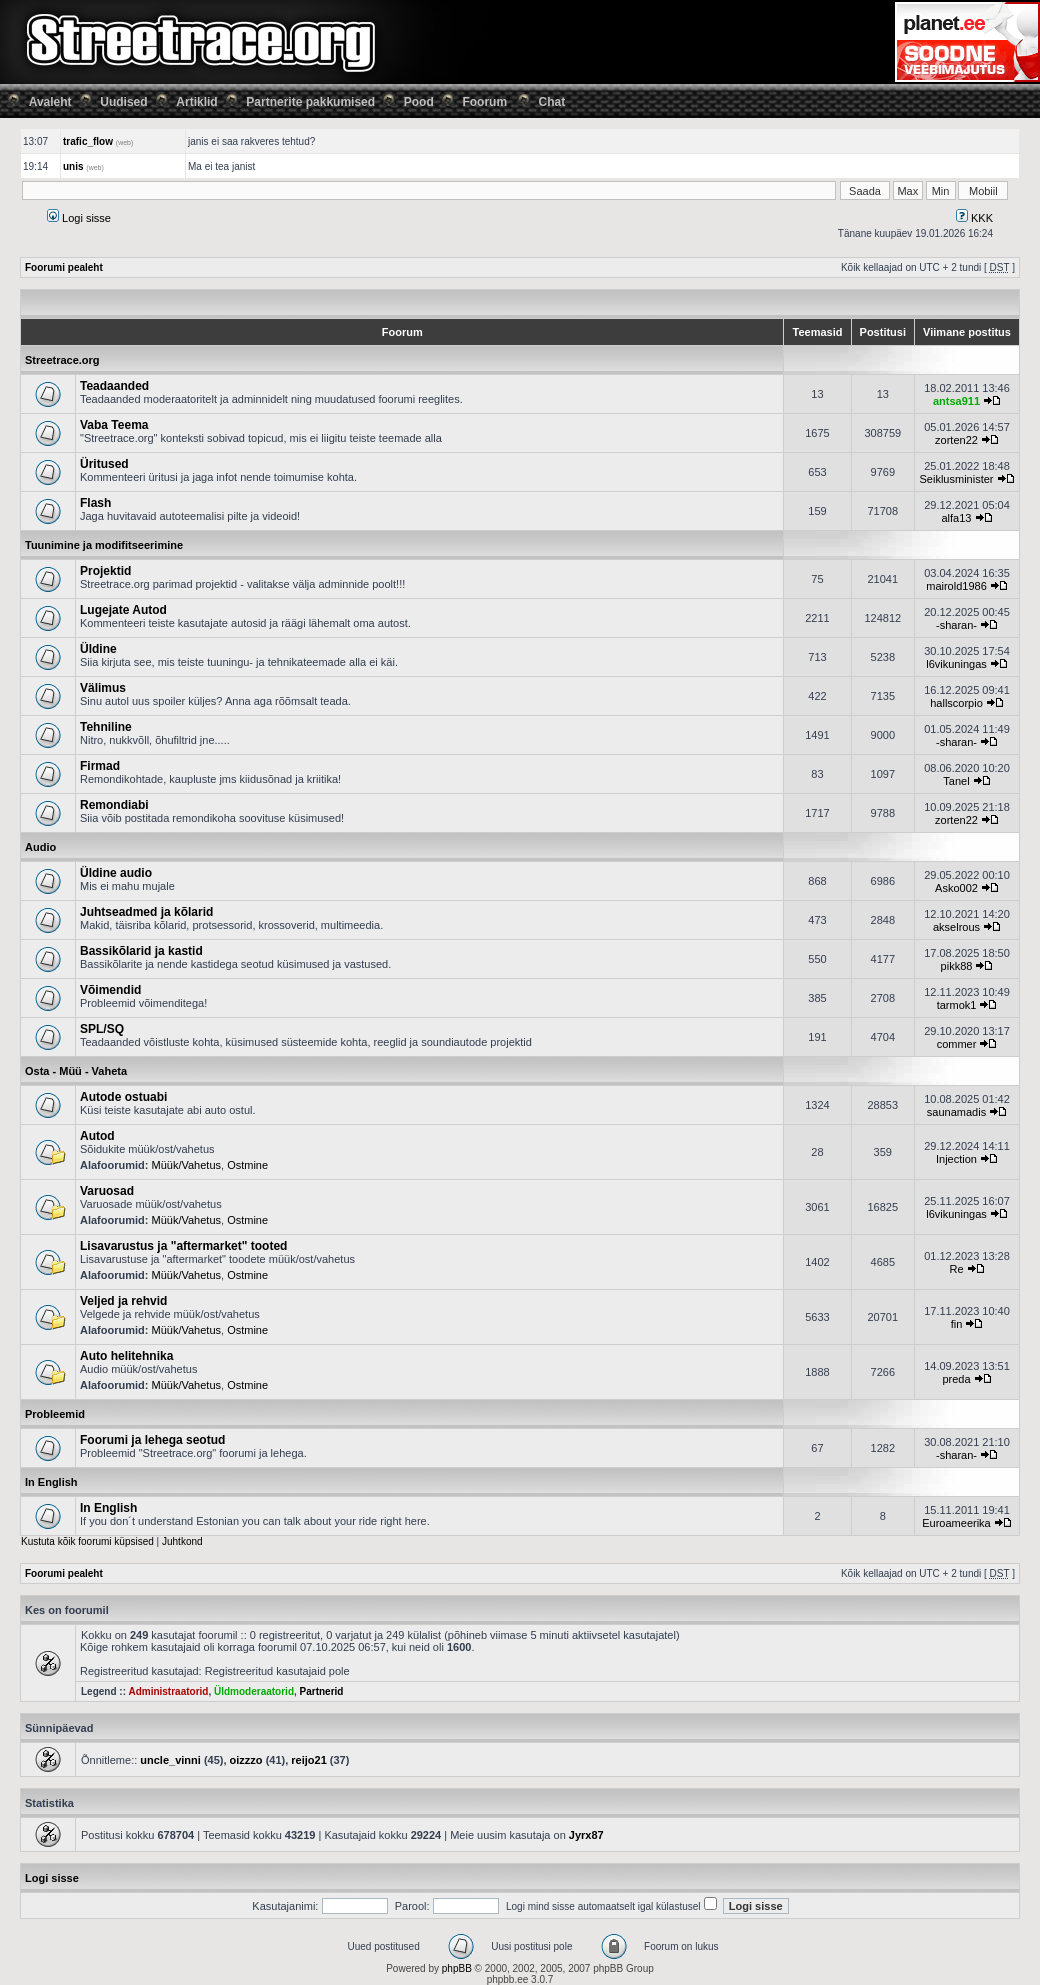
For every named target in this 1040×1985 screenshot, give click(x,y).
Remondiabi (114, 805)
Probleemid (55, 1414)
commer (957, 1044)
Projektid (105, 571)
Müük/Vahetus (187, 1165)
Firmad (100, 766)
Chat (552, 102)
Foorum (484, 102)
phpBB (457, 1968)
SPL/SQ (102, 1029)
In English (51, 1482)
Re (956, 1269)
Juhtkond (182, 1541)
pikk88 (957, 966)
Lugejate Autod (123, 610)
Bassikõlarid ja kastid (141, 951)
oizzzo (246, 1760)
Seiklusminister (957, 479)
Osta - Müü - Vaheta (76, 1071)
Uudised (123, 102)
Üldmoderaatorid (254, 1691)
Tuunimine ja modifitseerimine (104, 545)
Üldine (98, 649)
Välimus (103, 688)
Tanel (956, 781)
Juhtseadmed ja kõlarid (146, 912)
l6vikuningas (956, 664)
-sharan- (956, 625)
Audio (40, 847)
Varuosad (107, 1191)
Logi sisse (79, 218)
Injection (956, 1159)
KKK (974, 218)
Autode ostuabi (123, 1097)
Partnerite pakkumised (310, 102)
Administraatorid (168, 1691)
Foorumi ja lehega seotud (152, 1440)
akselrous (956, 927)
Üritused (104, 464)
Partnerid (322, 1691)
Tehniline (106, 727)
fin (957, 1324)
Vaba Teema (114, 425)
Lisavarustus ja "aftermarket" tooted (183, 1246)
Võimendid (110, 990)
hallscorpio (956, 703)
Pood (419, 102)
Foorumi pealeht (64, 267)
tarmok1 (957, 1005)
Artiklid (196, 102)
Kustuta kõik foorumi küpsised (87, 1541)
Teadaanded (114, 386)
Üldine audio (116, 873)
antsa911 (956, 401)
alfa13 (957, 518)
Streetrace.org (62, 360)
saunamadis (956, 1112)
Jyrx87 (586, 1835)
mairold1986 (956, 586)
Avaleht (50, 102)
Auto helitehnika (126, 1356)
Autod (97, 1136)
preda (956, 1379)
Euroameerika (956, 1523)
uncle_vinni (170, 1760)
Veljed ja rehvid (123, 1301)
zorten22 (956, 440)
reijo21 (308, 1760)
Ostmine (247, 1165)
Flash (95, 503)
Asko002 (956, 888)
